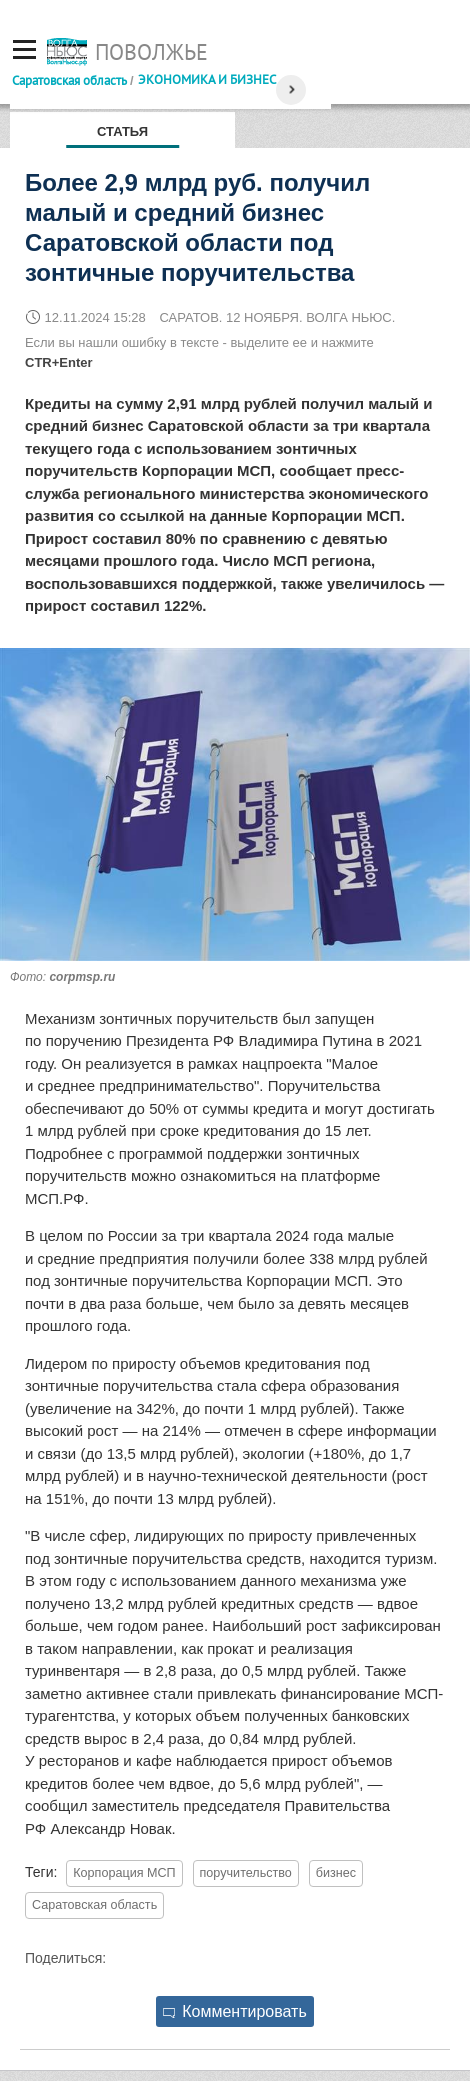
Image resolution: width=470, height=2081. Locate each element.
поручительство (246, 1873)
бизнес (336, 1873)
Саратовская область (69, 80)
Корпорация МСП (124, 1873)
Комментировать (235, 2011)
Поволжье (151, 52)
